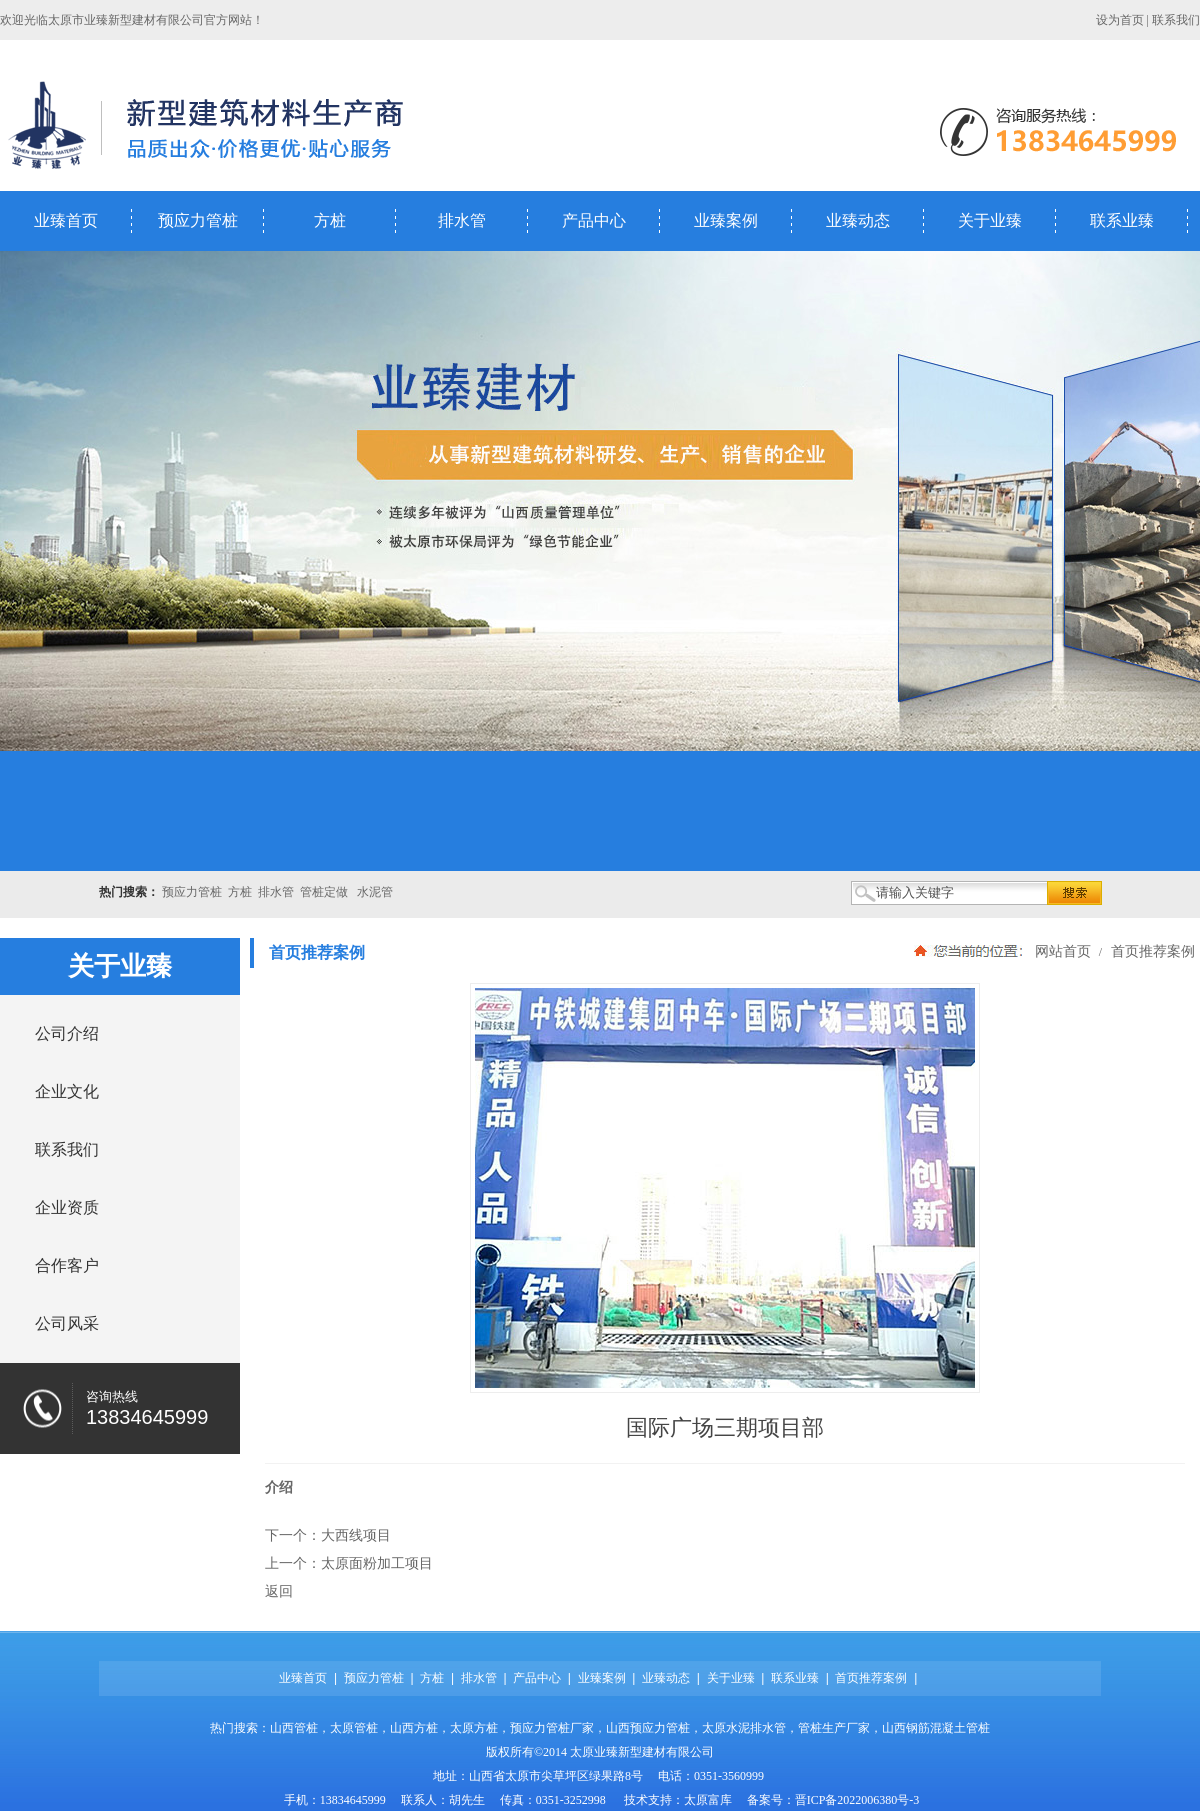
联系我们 (1176, 20)
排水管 (462, 220)
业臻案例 (726, 220)
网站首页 (1063, 951)
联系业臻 (1122, 220)
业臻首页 (66, 220)
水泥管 (375, 892)
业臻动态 (858, 220)
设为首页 (1120, 20)
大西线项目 (356, 1535)
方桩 (330, 220)
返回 (279, 1591)
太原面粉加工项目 (377, 1563)
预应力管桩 (198, 220)
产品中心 (594, 220)
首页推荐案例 (1151, 951)
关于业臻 (990, 220)
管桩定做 (324, 892)
